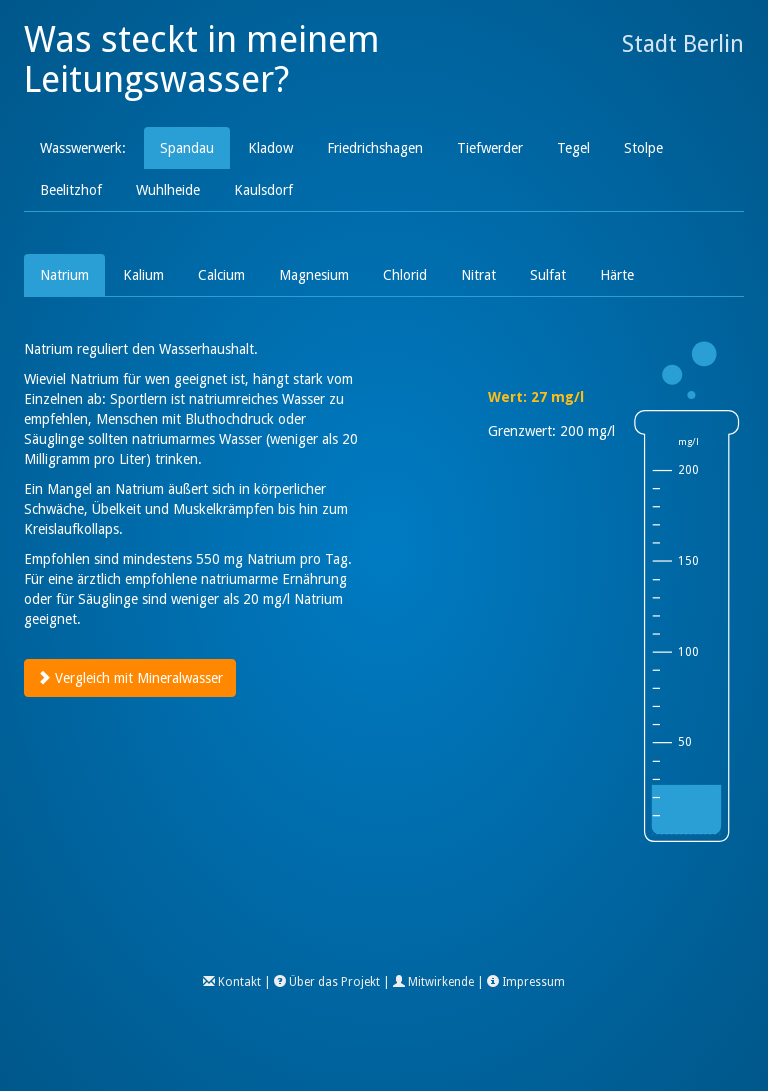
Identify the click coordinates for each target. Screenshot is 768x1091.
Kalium (143, 275)
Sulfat (548, 275)
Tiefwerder (490, 148)
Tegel (573, 148)
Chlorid (405, 275)
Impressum (533, 982)
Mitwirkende (441, 982)
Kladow (270, 148)
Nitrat (478, 275)
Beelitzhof (71, 190)
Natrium (64, 275)
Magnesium (314, 275)
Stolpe (643, 148)
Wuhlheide (168, 190)
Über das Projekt (334, 982)
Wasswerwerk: (83, 148)
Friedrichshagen (375, 148)
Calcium (221, 275)
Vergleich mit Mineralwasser (130, 678)
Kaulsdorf (263, 190)
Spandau (187, 148)
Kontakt (239, 982)
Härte (617, 275)
